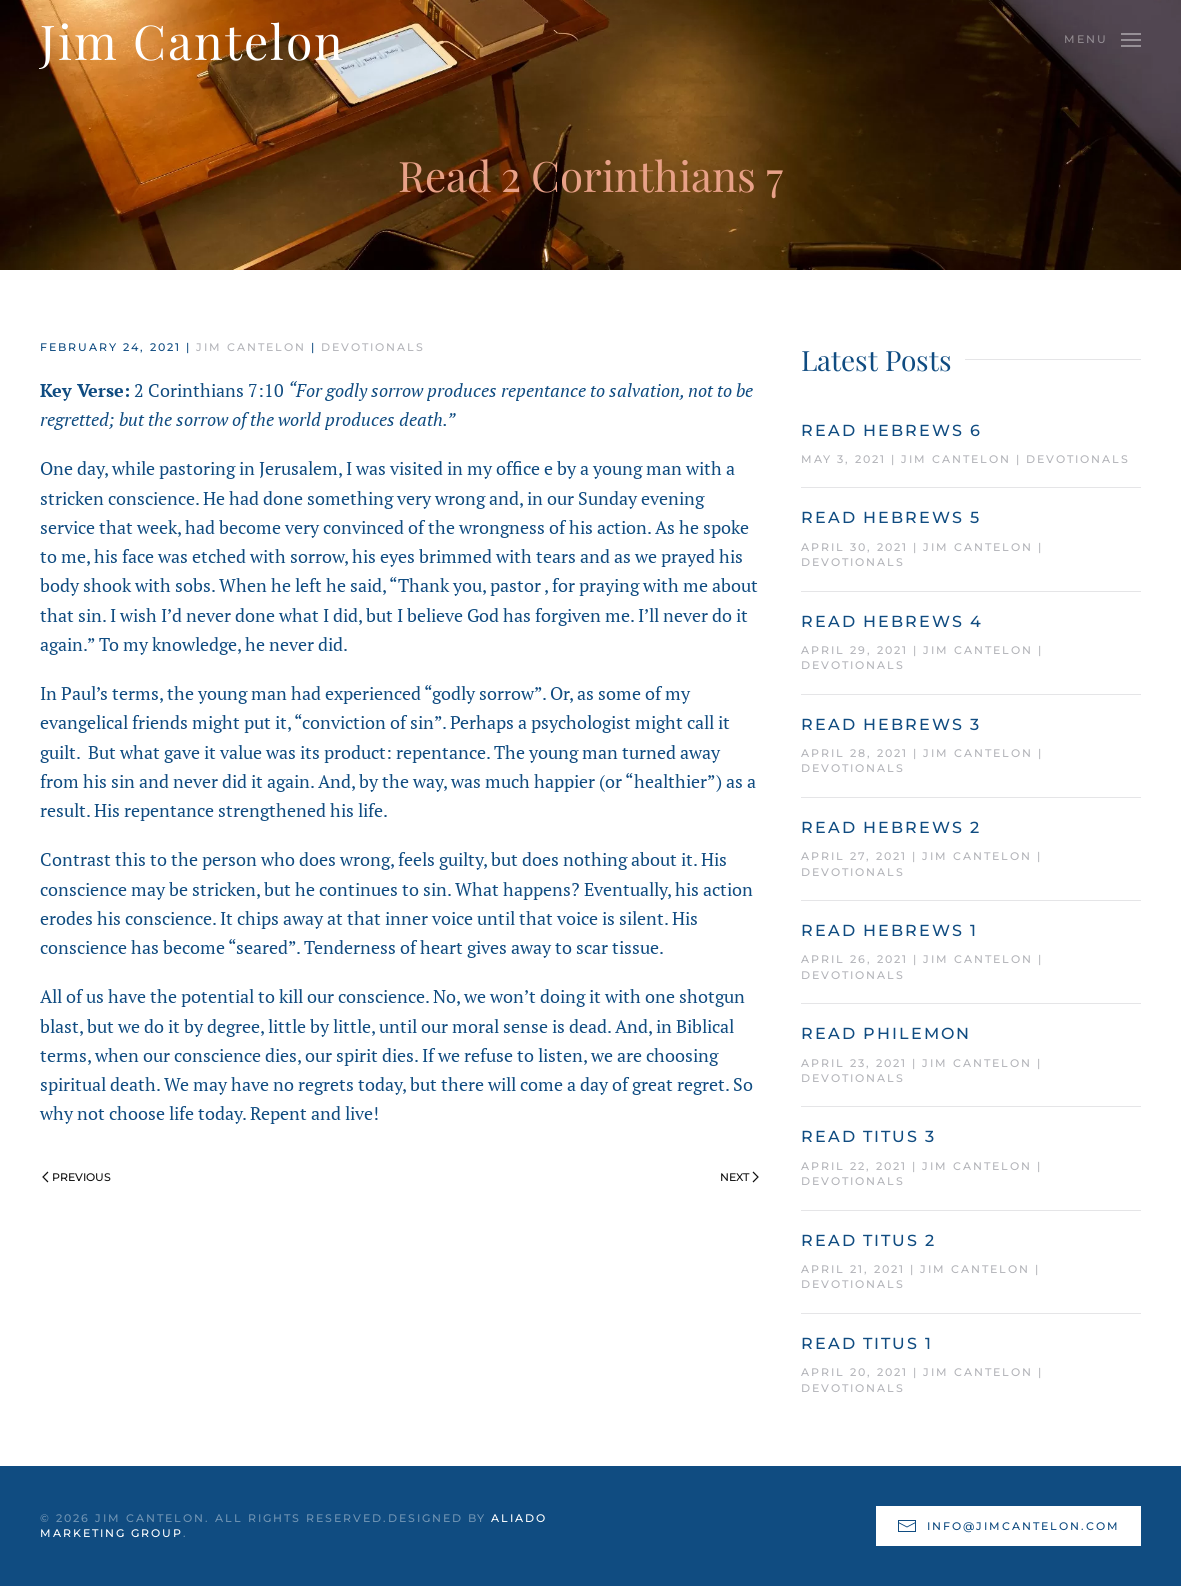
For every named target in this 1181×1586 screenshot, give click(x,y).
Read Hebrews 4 (892, 621)
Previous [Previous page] (76, 1177)
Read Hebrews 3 (891, 724)
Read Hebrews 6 (891, 430)
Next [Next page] (739, 1177)
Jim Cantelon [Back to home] (192, 40)
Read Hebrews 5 (891, 517)
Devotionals (373, 347)
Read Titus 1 (867, 1343)
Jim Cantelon (251, 347)
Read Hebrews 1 (889, 930)
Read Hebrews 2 (891, 827)
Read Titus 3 (868, 1136)
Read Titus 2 (868, 1240)
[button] (1102, 40)
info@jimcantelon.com (1008, 1526)
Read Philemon (886, 1033)
